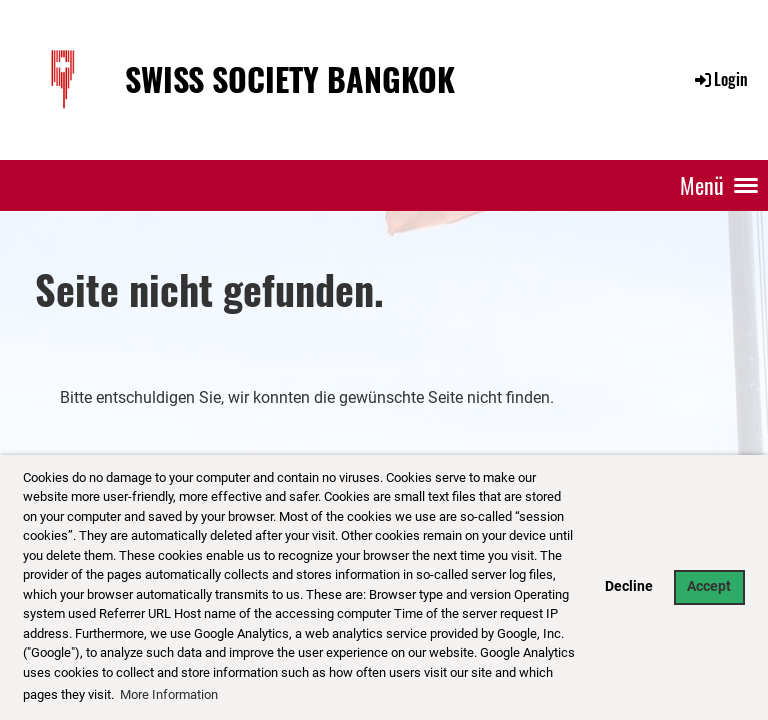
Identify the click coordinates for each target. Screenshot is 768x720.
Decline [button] (629, 586)
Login (720, 79)
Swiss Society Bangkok (290, 79)
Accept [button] (709, 586)
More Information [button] (169, 694)
